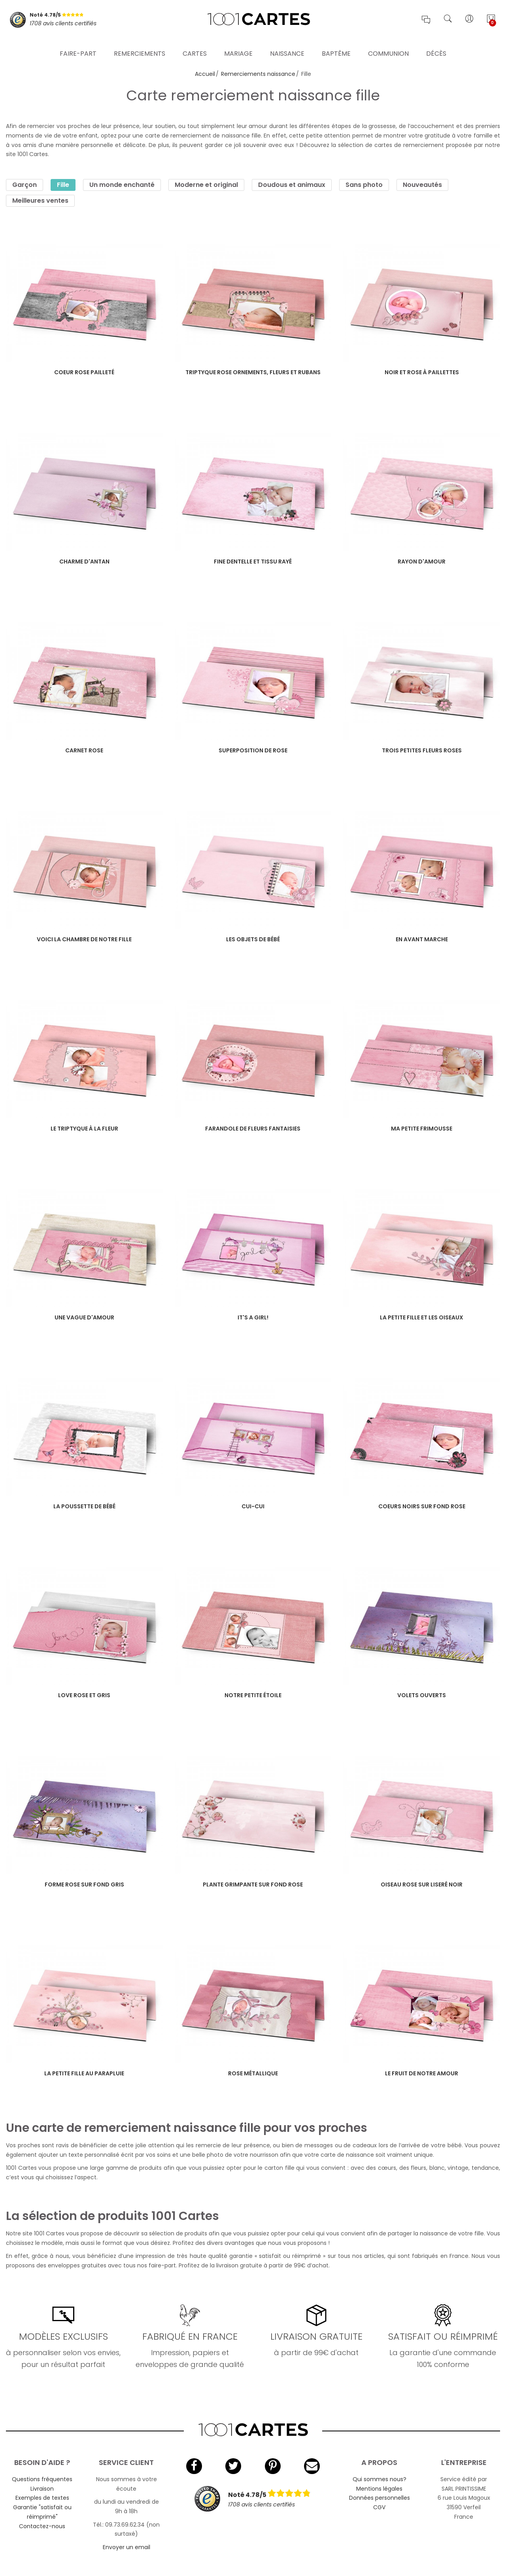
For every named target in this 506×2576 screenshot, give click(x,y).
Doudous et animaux (291, 184)
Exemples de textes (42, 2498)
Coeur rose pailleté (84, 372)
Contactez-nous (42, 2526)
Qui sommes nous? (379, 2479)
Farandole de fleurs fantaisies (252, 1129)
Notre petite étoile (253, 1695)
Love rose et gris (84, 1695)
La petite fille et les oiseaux (421, 1317)
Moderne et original (206, 184)
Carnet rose (84, 750)
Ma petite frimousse (421, 1129)
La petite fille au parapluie (84, 2073)
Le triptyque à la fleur (84, 1129)
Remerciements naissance (258, 74)
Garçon (24, 184)
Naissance (287, 45)
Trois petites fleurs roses (422, 750)
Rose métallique (253, 2073)
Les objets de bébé (253, 939)
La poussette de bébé (84, 1506)
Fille (63, 184)
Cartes (195, 45)
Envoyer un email (126, 2547)
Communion (388, 45)
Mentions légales (379, 2489)
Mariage (238, 45)
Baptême (336, 45)
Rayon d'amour (422, 561)
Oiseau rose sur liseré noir (422, 1884)
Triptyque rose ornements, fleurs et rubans (253, 372)
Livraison (42, 2489)
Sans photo (364, 184)
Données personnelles (379, 2498)
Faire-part (78, 45)
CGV (379, 2507)
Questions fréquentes (42, 2479)
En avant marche (422, 939)
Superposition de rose (253, 750)
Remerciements (139, 45)
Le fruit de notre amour (421, 2073)
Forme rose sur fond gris (84, 1884)
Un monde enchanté (122, 184)
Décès (436, 45)
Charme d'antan (84, 561)
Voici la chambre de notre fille (84, 939)
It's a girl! (253, 1317)
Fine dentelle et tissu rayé (253, 561)
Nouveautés (422, 184)
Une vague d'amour (84, 1317)
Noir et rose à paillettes (422, 372)
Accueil (205, 74)
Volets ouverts (421, 1695)
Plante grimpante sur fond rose (253, 1884)
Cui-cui (253, 1506)
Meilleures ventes (40, 200)
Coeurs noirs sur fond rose (421, 1506)
